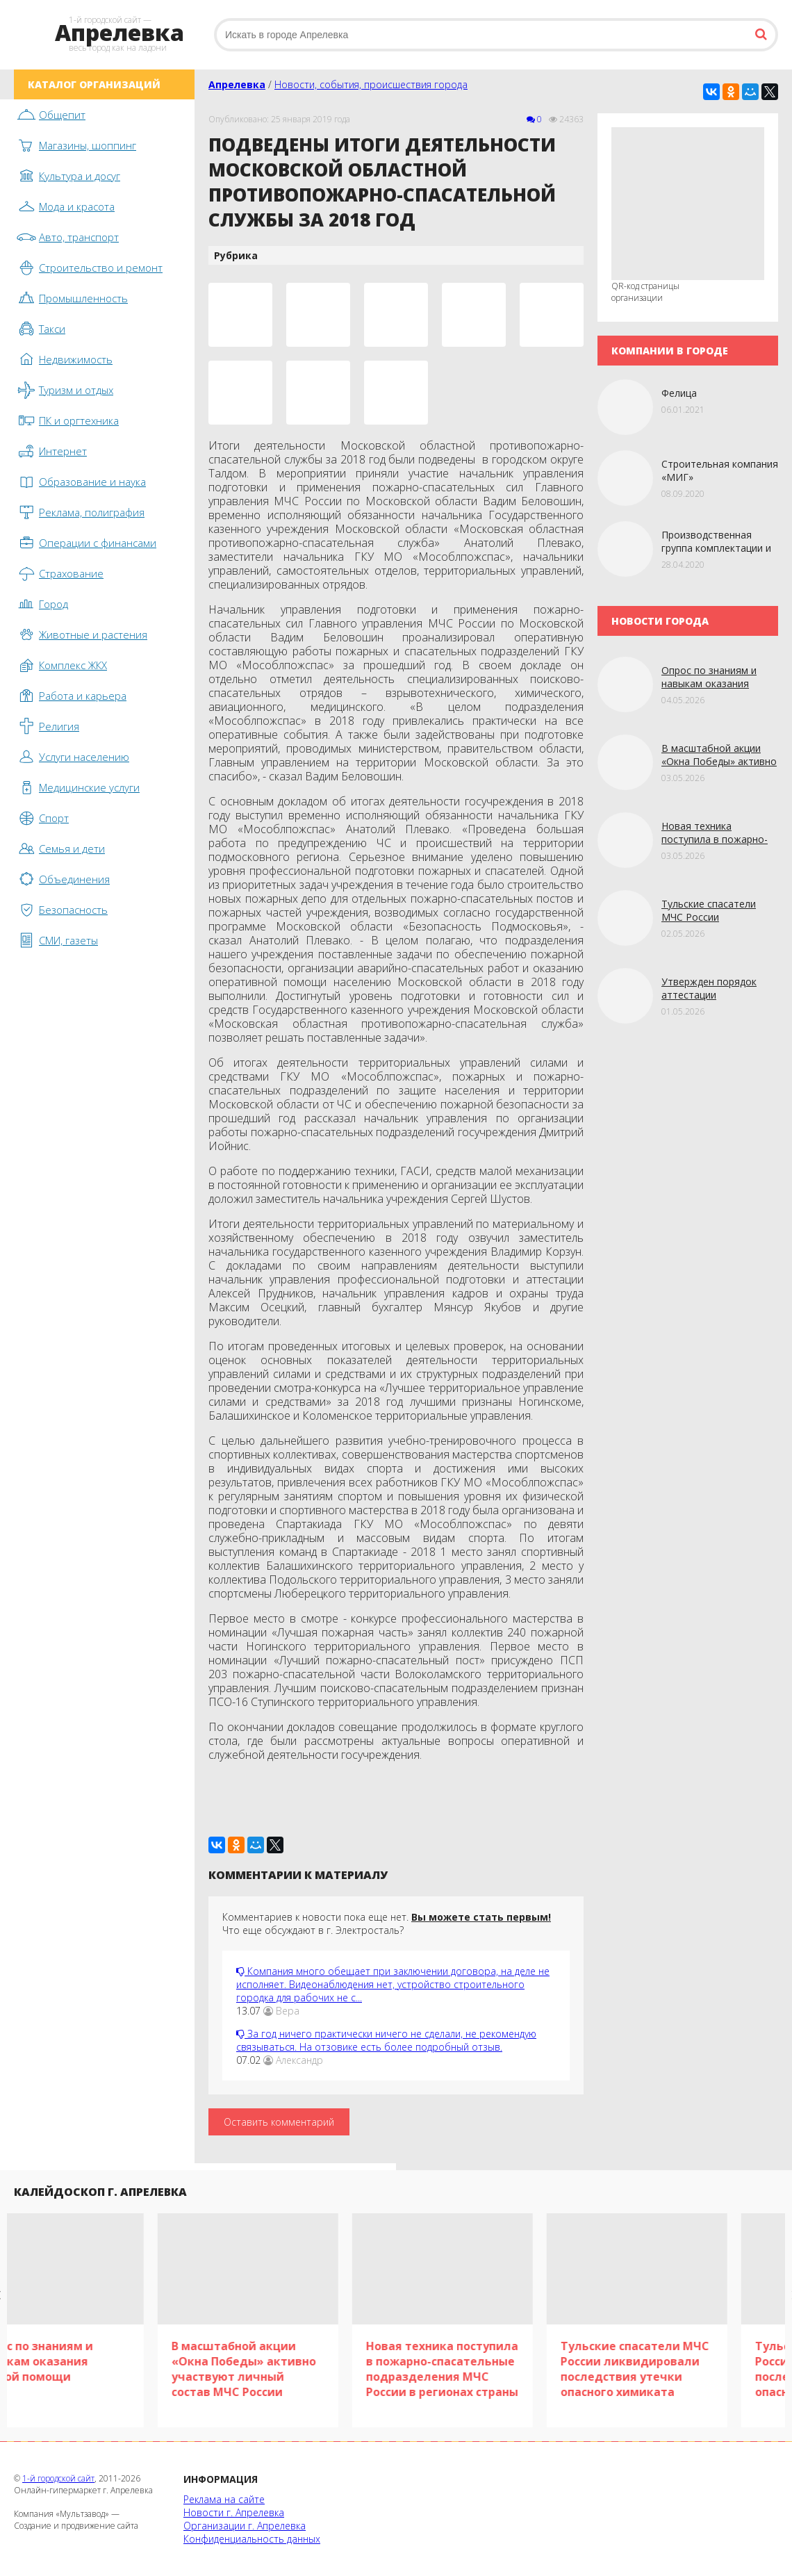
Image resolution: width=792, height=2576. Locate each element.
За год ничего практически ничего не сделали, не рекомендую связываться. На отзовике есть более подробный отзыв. (386, 2040)
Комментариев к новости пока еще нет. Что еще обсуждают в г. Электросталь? (386, 1923)
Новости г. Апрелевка (233, 2512)
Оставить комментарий (279, 2121)
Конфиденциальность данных (251, 2538)
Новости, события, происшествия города (371, 84)
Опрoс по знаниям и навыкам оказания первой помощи (709, 683)
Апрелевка (236, 84)
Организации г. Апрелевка (244, 2525)
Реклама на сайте (224, 2499)
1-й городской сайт (58, 2478)
